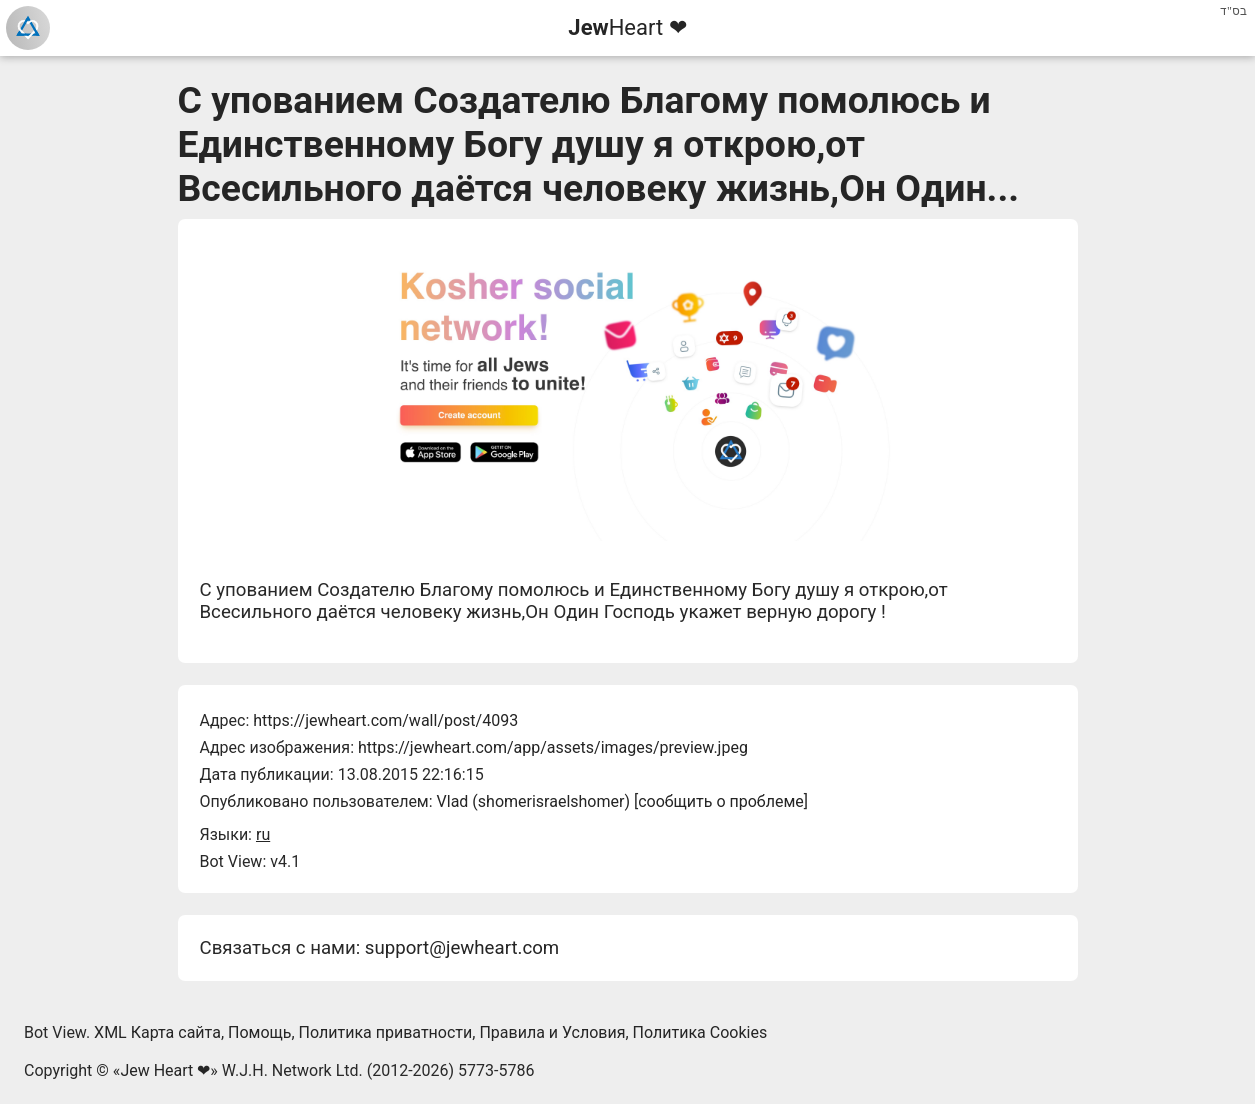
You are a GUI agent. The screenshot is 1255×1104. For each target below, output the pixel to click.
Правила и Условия (552, 1032)
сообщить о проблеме (721, 801)
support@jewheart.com (462, 948)
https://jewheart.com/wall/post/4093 (385, 720)
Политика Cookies (700, 1032)
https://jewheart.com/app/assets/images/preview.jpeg (553, 747)
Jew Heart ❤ (165, 1070)
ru (263, 834)
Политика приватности (386, 1032)
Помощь (259, 1032)
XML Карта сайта (157, 1032)
